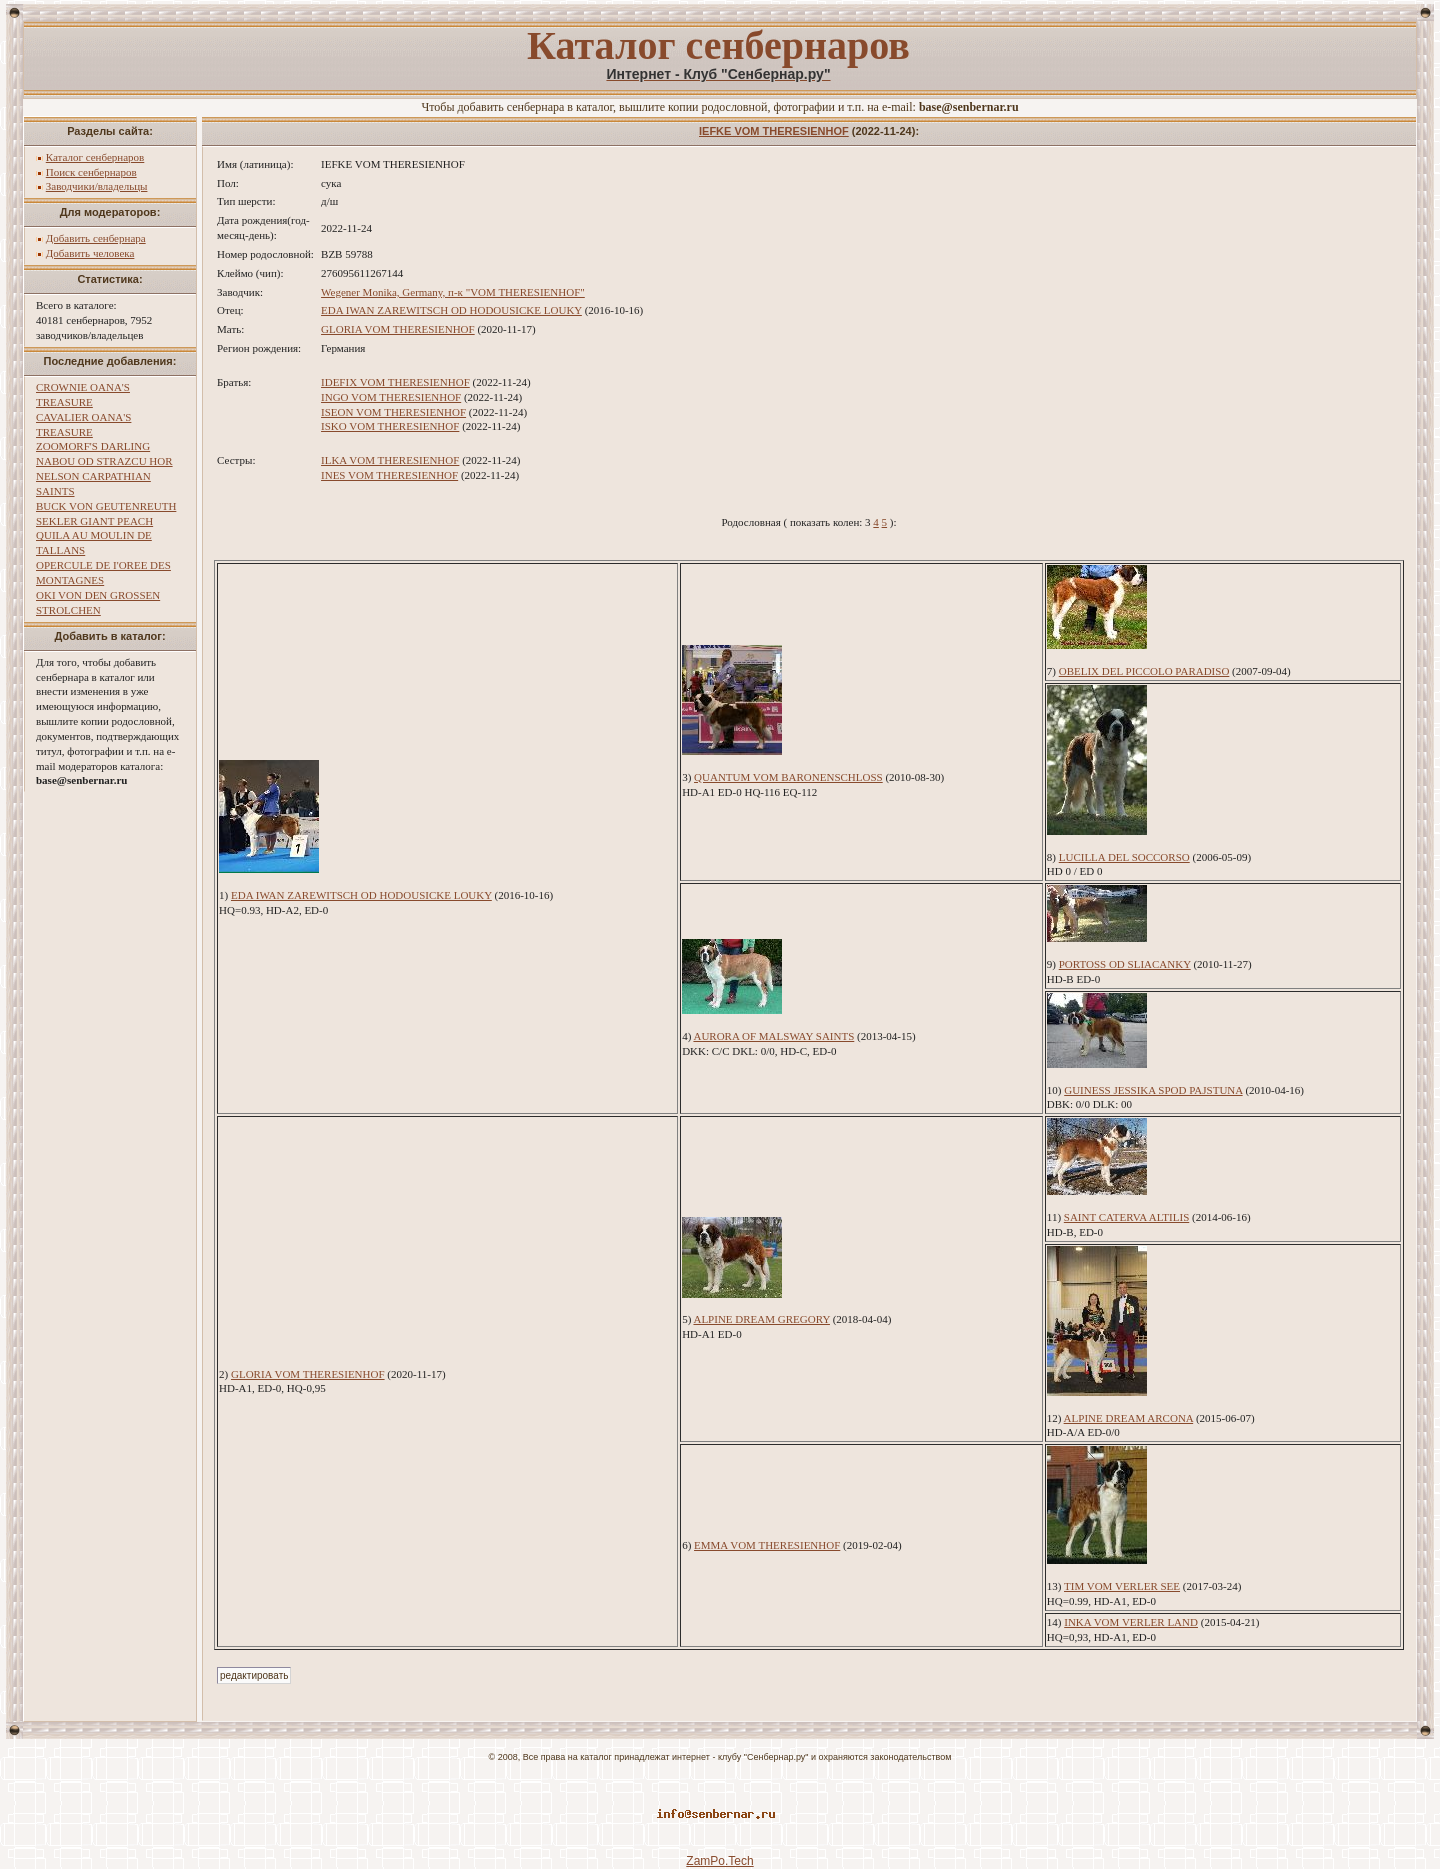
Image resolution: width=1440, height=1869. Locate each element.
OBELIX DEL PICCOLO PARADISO (1144, 671)
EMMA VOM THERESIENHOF (767, 1545)
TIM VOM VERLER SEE (1122, 1586)
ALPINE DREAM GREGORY (761, 1319)
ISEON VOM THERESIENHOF (393, 412)
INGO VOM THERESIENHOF (391, 397)
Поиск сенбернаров (91, 172)
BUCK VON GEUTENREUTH (106, 506)
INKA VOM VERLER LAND (1131, 1622)
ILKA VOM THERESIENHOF (390, 460)
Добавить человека (90, 253)
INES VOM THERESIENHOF (389, 475)
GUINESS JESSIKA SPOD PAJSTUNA (1153, 1090)
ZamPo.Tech (719, 1861)
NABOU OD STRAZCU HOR (104, 461)
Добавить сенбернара (96, 238)
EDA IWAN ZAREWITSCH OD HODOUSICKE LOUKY (451, 310)
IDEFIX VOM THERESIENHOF (395, 382)
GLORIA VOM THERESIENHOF (398, 329)
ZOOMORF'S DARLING (93, 446)
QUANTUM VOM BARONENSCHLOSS (788, 777)
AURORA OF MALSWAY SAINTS (773, 1036)
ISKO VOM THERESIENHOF (390, 426)
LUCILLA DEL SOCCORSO (1124, 857)
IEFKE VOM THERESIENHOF (774, 131)
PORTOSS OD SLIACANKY (1125, 964)
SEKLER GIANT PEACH (94, 521)
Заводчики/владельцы (97, 186)
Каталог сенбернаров (95, 157)
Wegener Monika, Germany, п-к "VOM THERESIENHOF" (453, 292)
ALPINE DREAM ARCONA (1129, 1418)
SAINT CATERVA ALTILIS (1126, 1217)
